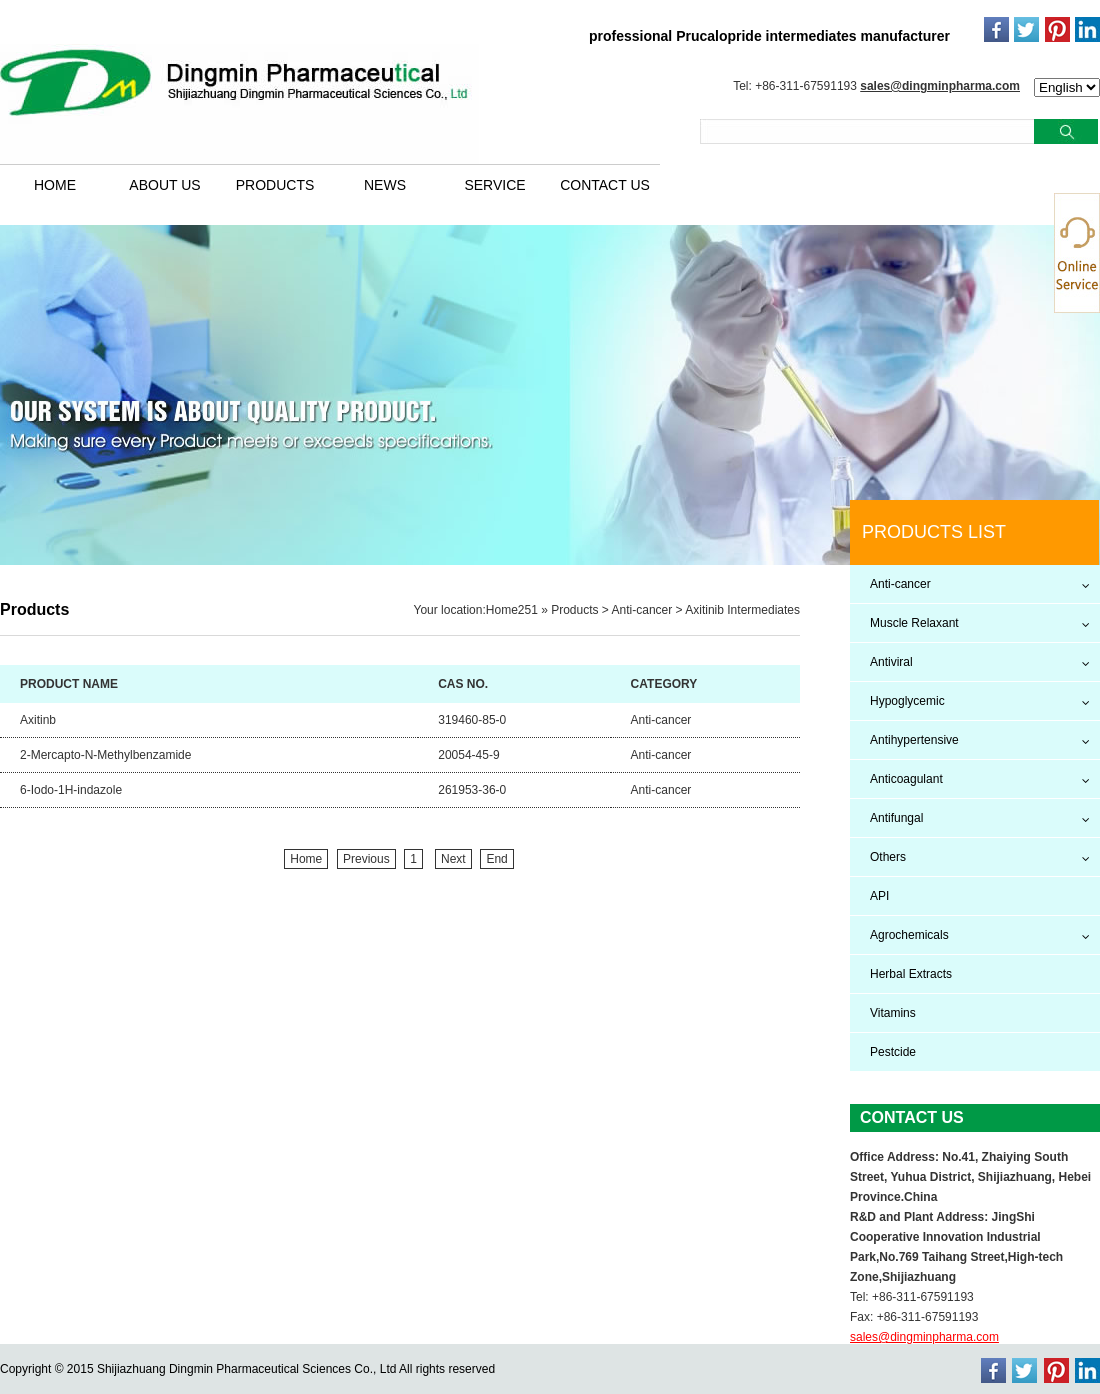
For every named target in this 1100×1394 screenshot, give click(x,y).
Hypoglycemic (907, 701)
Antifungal (896, 818)
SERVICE (494, 185)
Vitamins (893, 1013)
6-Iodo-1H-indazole (71, 790)
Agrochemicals (909, 935)
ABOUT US (164, 185)
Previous (366, 859)
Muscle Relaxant (914, 623)
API (879, 896)
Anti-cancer (642, 610)
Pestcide (893, 1052)
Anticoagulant (906, 779)
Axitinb (38, 720)
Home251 (512, 610)
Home (306, 859)
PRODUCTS (275, 185)
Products (574, 610)
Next (453, 859)
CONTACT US (605, 185)
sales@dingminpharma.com (940, 86)
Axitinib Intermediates (742, 610)
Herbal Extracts (911, 974)
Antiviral (891, 662)
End (496, 859)
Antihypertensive (914, 740)
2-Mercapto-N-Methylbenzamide (105, 755)
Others (888, 857)
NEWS (385, 185)
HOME (55, 185)
